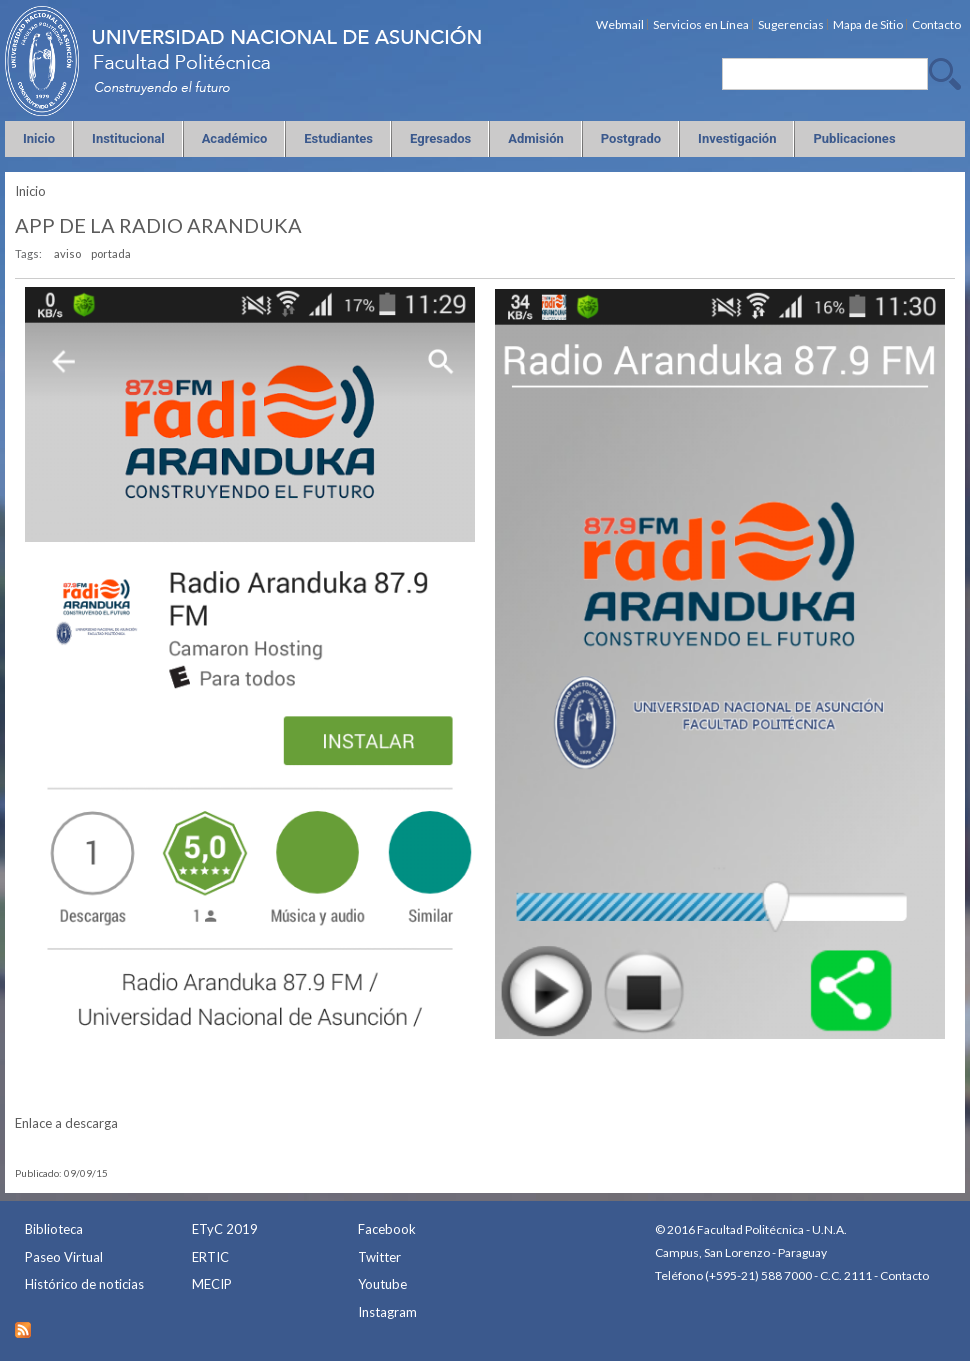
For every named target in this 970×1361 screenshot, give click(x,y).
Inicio (30, 191)
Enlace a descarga (66, 1123)
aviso (67, 253)
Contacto (904, 1275)
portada (111, 253)
